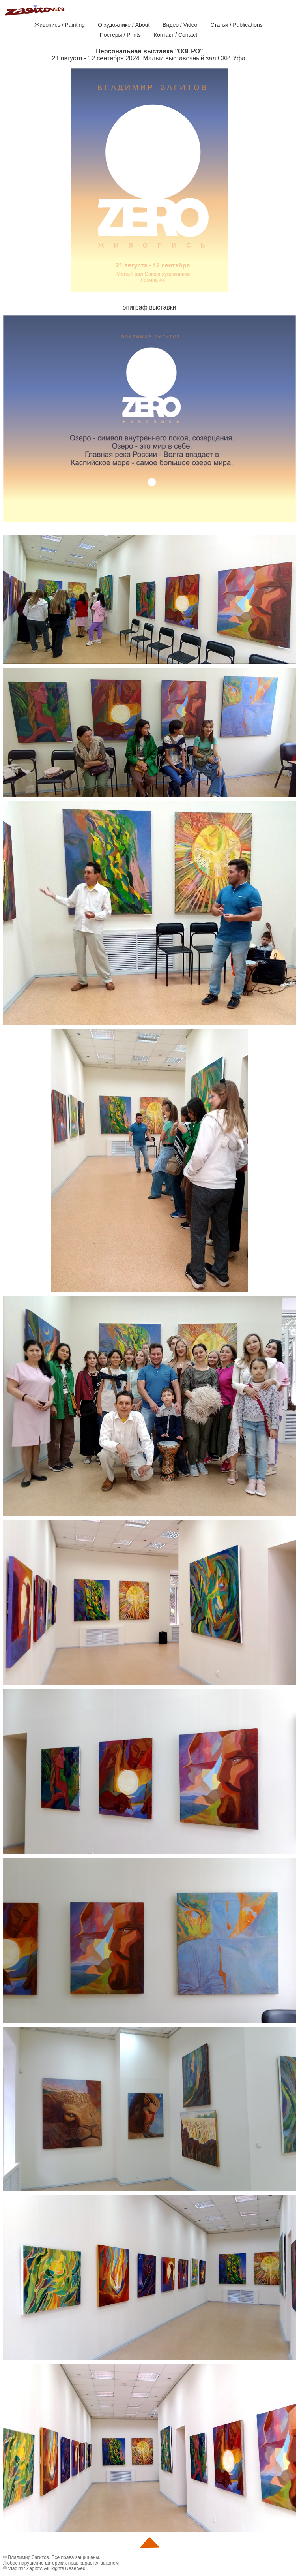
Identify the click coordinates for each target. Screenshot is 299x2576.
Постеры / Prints (120, 35)
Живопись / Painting (59, 25)
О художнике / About (124, 25)
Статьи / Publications (236, 25)
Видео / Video (180, 25)
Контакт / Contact (175, 35)
